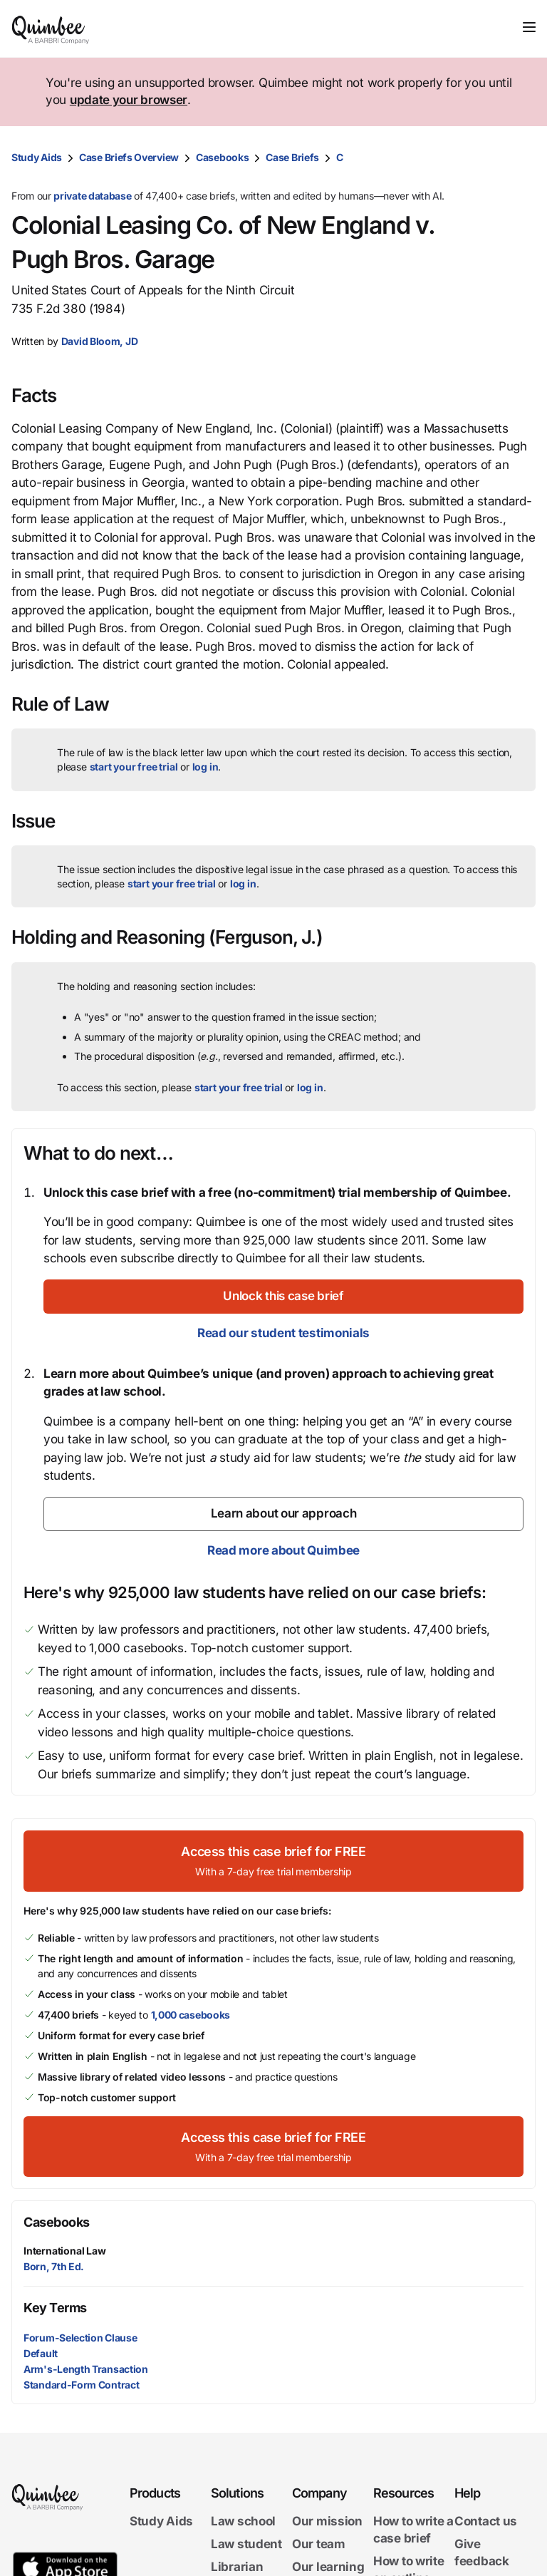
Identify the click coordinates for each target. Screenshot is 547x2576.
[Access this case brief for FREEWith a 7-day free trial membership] (273, 1860)
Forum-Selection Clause (80, 2338)
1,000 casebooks (191, 2015)
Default (41, 2353)
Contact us (485, 2521)
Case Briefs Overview (129, 157)
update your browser (128, 100)
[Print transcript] (521, 157)
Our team (318, 2544)
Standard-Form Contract (81, 2385)
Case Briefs (292, 157)
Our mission (327, 2521)
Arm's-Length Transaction (86, 2369)
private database (92, 196)
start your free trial (134, 767)
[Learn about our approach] (283, 1514)
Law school (243, 2521)
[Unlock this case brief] (283, 1296)
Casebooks (222, 157)
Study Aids (36, 157)
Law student (246, 2544)
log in (205, 767)
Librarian (237, 2566)
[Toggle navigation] (529, 27)
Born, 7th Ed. (54, 2266)
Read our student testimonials (283, 1333)
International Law (65, 2251)
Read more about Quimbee (283, 1550)
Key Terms (55, 2307)
